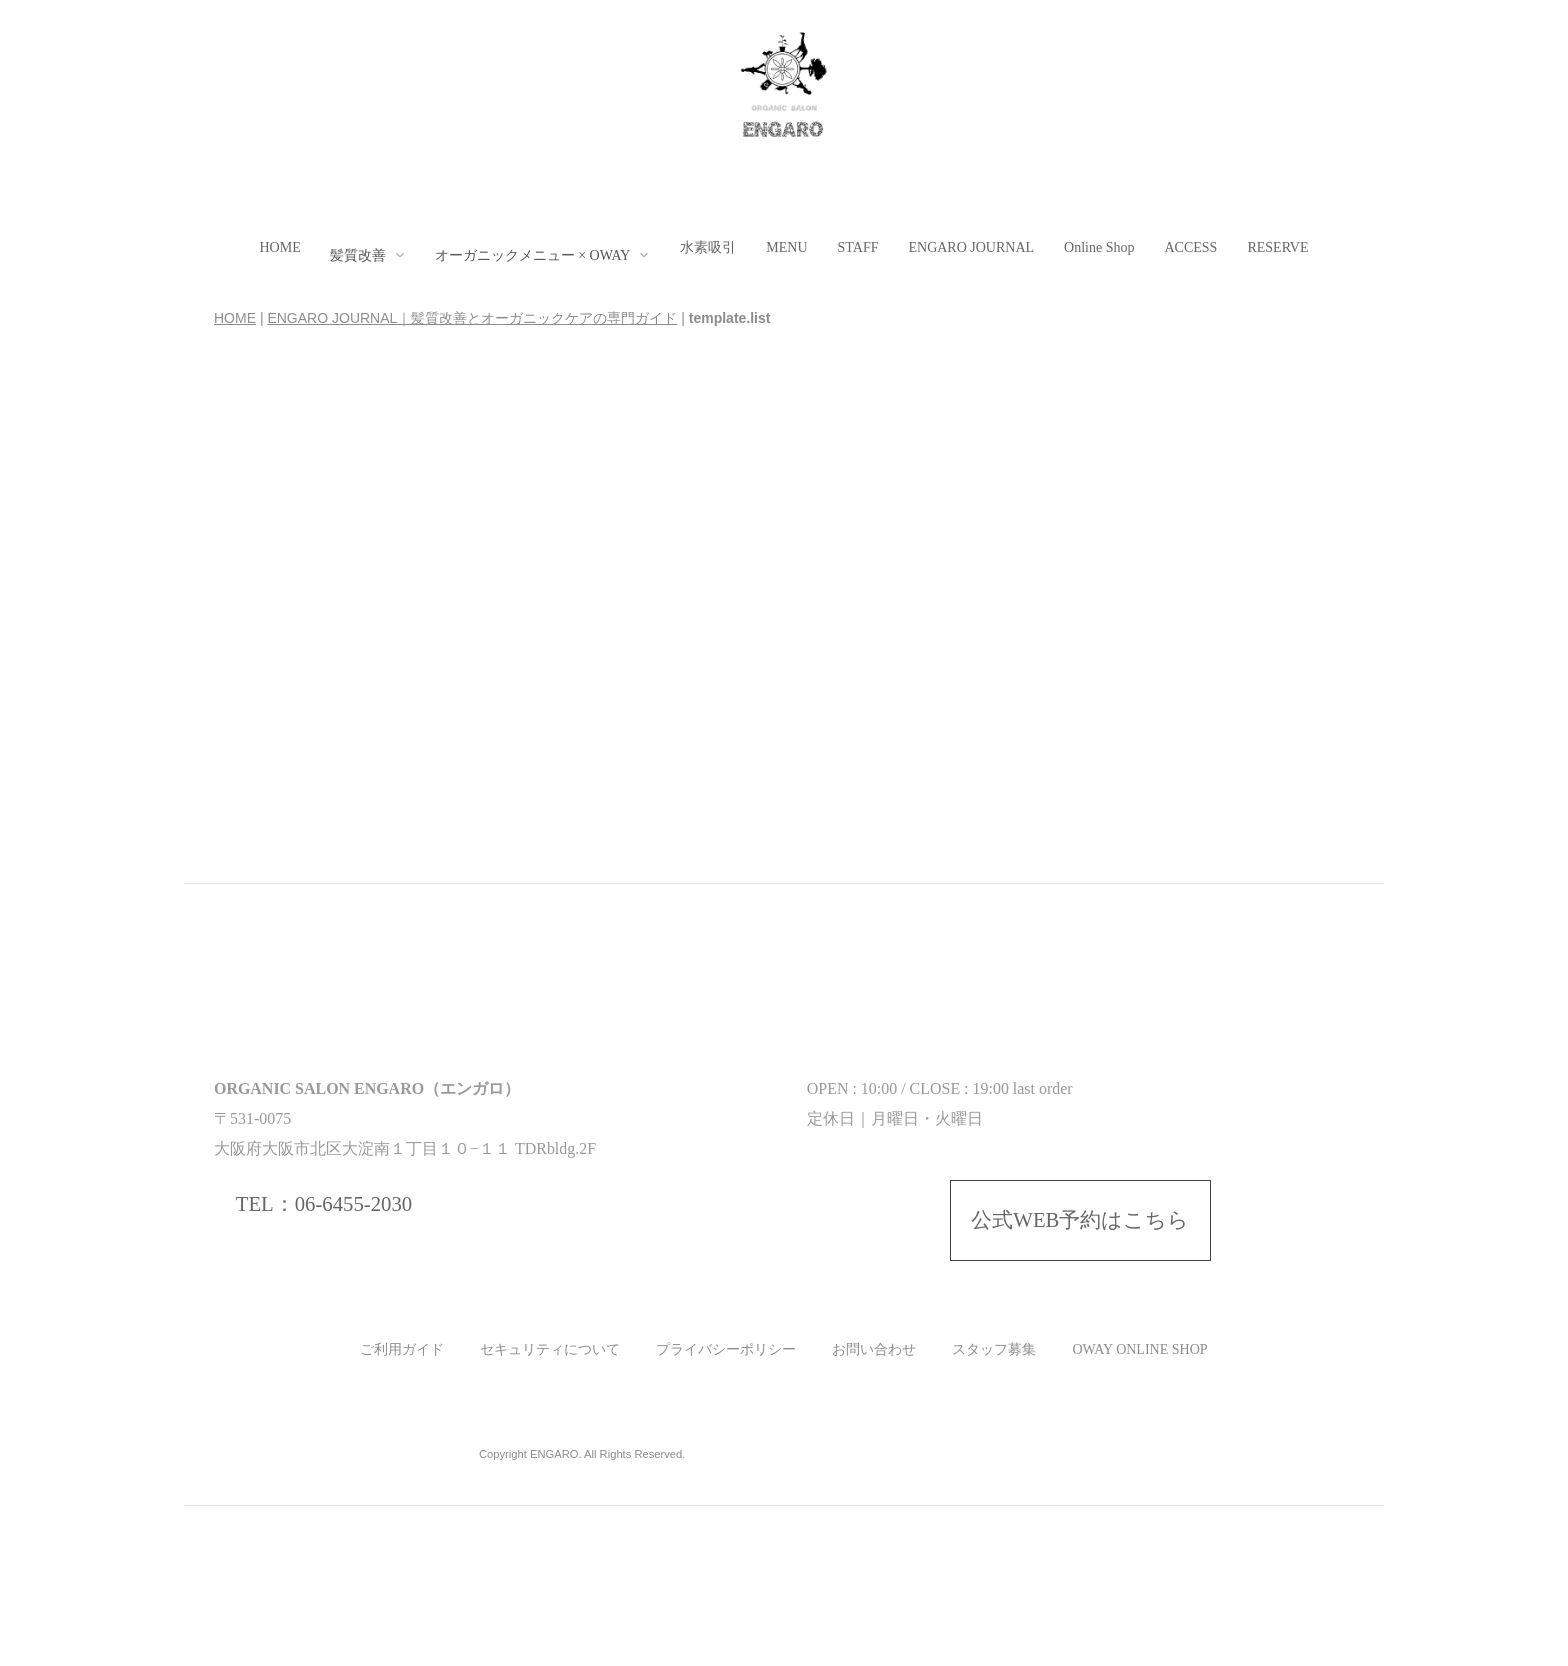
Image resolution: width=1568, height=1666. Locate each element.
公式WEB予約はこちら (1080, 1220)
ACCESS (1190, 247)
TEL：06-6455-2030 (324, 1204)
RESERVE (1277, 247)
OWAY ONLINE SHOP (1139, 1349)
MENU (786, 247)
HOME (279, 247)
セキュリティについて (550, 1349)
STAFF (858, 247)
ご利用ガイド (402, 1349)
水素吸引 (708, 247)
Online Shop (1099, 247)
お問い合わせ (874, 1349)
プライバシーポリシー (726, 1349)
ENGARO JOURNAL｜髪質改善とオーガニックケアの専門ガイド (472, 318)
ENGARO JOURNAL (971, 247)
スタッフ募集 (994, 1349)
